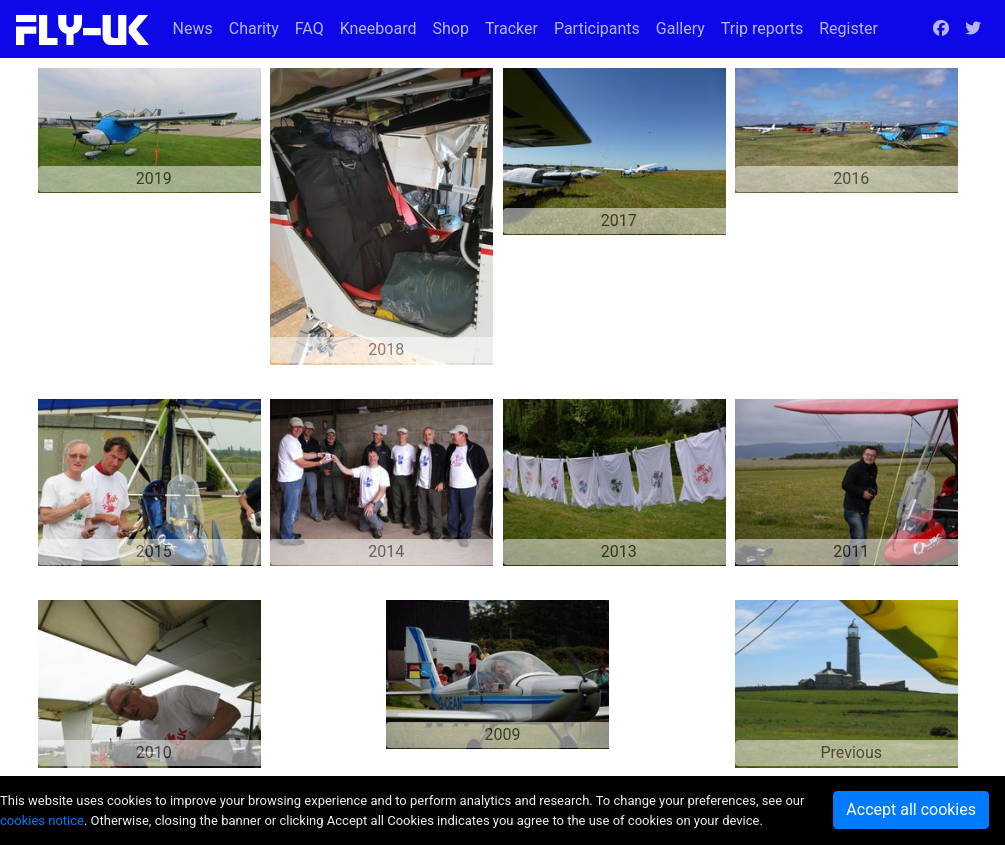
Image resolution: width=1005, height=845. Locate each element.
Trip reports (762, 28)
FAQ (309, 28)
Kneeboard (378, 28)
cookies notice (42, 820)
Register (848, 28)
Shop (450, 28)
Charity (254, 28)
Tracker (511, 28)
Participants (597, 28)
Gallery (680, 28)
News (193, 28)
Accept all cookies (911, 809)
